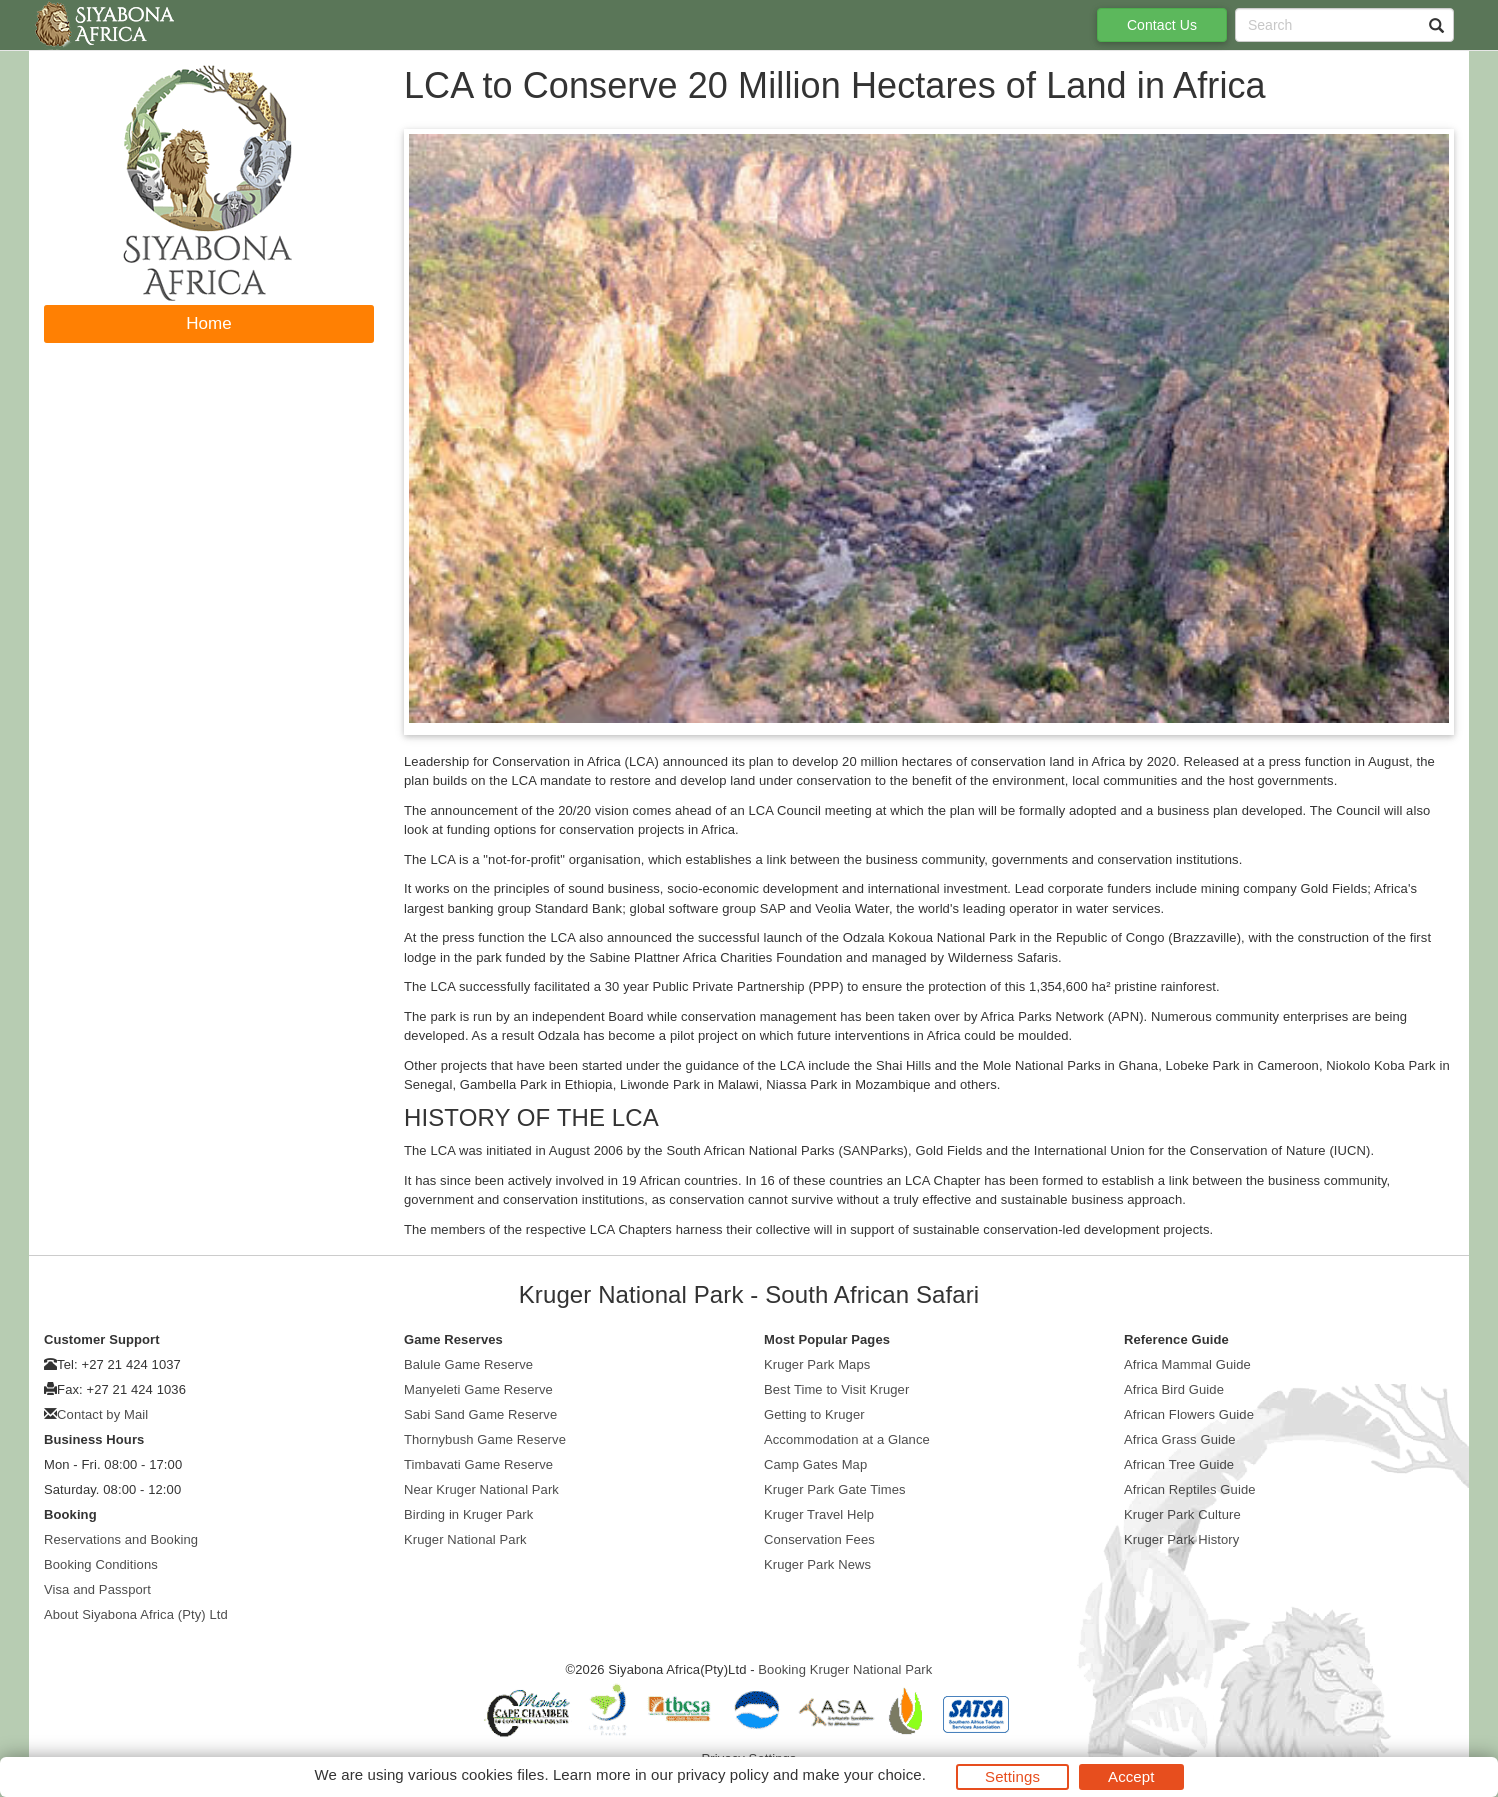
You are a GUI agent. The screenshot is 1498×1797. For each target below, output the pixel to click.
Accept (1131, 1776)
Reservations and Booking (121, 1539)
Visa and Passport (97, 1589)
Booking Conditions (101, 1564)
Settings (1012, 1776)
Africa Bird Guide (1174, 1389)
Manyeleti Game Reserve (478, 1389)
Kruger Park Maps (817, 1364)
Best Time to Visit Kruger (836, 1389)
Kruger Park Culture (1182, 1514)
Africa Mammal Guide (1187, 1364)
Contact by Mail (102, 1414)
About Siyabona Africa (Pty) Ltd (136, 1614)
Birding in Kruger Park (468, 1514)
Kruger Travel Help (819, 1514)
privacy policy (722, 1774)
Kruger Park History (1181, 1539)
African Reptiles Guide (1190, 1489)
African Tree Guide (1179, 1464)
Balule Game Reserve (468, 1364)
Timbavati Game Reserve (478, 1464)
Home (209, 323)
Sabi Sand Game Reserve (480, 1414)
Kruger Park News (817, 1564)
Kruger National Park (465, 1539)
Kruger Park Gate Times (835, 1489)
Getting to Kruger (814, 1414)
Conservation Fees (819, 1539)
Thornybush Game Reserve (485, 1439)
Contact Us (1162, 25)
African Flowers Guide (1189, 1414)
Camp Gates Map (815, 1464)
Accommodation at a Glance (847, 1439)
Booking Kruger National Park (845, 1669)
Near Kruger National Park (481, 1489)
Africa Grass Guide (1180, 1439)
